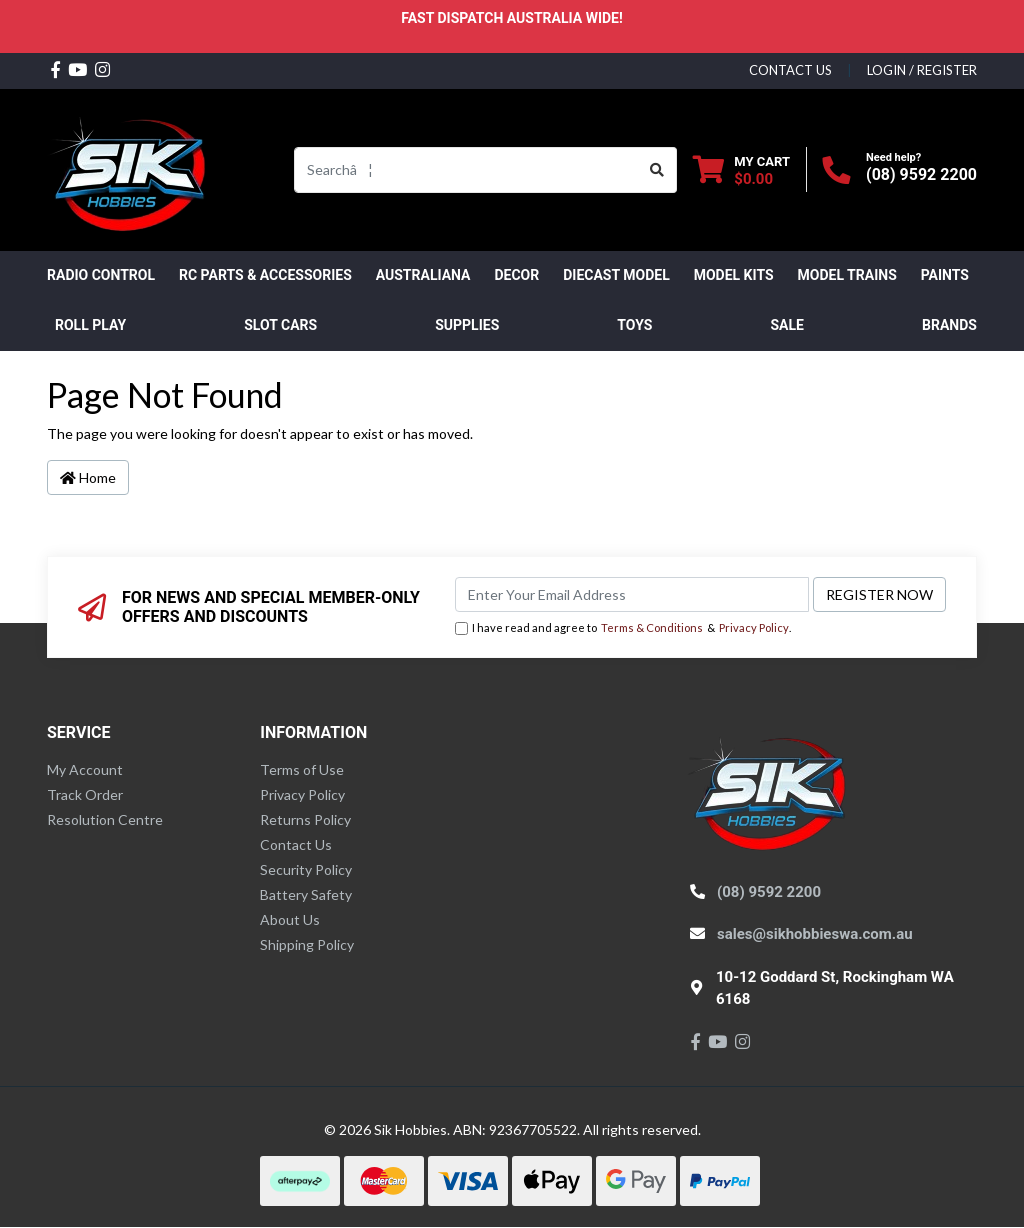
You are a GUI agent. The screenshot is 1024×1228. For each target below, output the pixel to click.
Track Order (85, 794)
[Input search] (466, 170)
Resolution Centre (105, 819)
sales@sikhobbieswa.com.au (815, 934)
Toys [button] (634, 325)
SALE (786, 325)
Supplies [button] (467, 325)
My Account (85, 769)
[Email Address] (632, 594)
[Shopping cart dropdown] (741, 169)
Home (88, 477)
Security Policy (306, 869)
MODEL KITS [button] (734, 275)
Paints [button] (945, 275)
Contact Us (296, 844)
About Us (290, 919)
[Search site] (657, 170)
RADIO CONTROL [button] (101, 275)
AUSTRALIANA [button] (423, 275)
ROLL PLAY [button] (90, 325)
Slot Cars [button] (280, 325)
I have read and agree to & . (623, 628)
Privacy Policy (754, 627)
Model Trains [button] (847, 275)
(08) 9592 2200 (921, 174)
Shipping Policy (307, 944)
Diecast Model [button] (616, 275)
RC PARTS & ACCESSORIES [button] (265, 275)
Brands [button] (949, 325)
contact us (790, 70)
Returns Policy (305, 819)
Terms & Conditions (652, 627)
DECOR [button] (516, 275)
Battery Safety (306, 894)
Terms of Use (302, 769)
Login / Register (922, 70)
